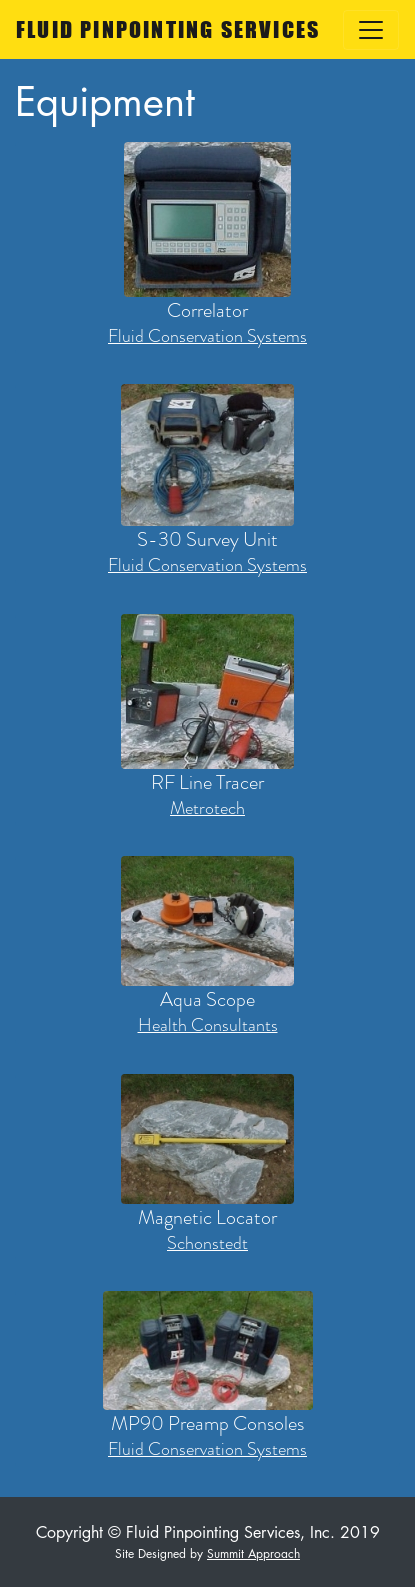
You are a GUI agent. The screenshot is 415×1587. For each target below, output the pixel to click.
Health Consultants (208, 1025)
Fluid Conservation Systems (207, 336)
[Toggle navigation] (371, 30)
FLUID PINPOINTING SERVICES (168, 29)
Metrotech (207, 808)
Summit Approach (253, 1553)
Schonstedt (207, 1243)
